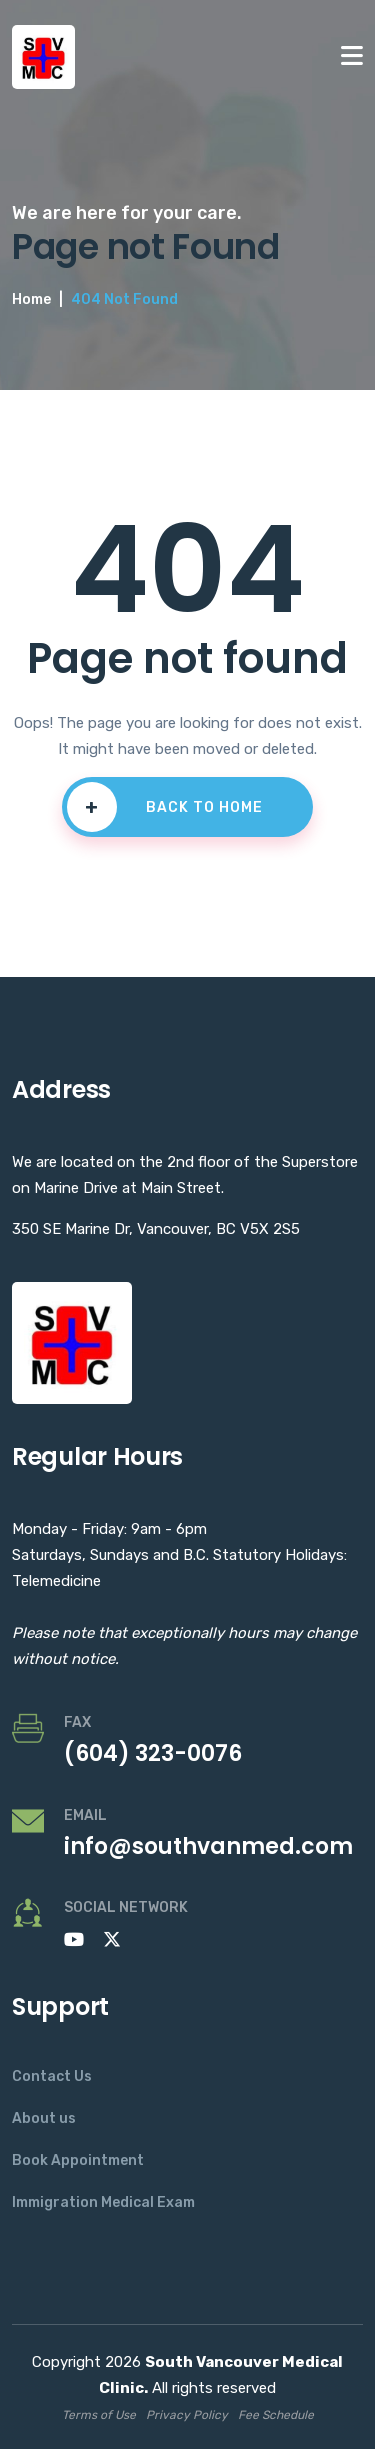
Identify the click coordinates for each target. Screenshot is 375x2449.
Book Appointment (78, 2160)
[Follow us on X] (112, 1940)
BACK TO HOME (165, 807)
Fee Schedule (276, 2415)
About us (44, 2118)
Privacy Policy (187, 2415)
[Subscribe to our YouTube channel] (74, 1940)
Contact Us (52, 2076)
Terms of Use (99, 2415)
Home (31, 299)
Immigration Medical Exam (103, 2202)
